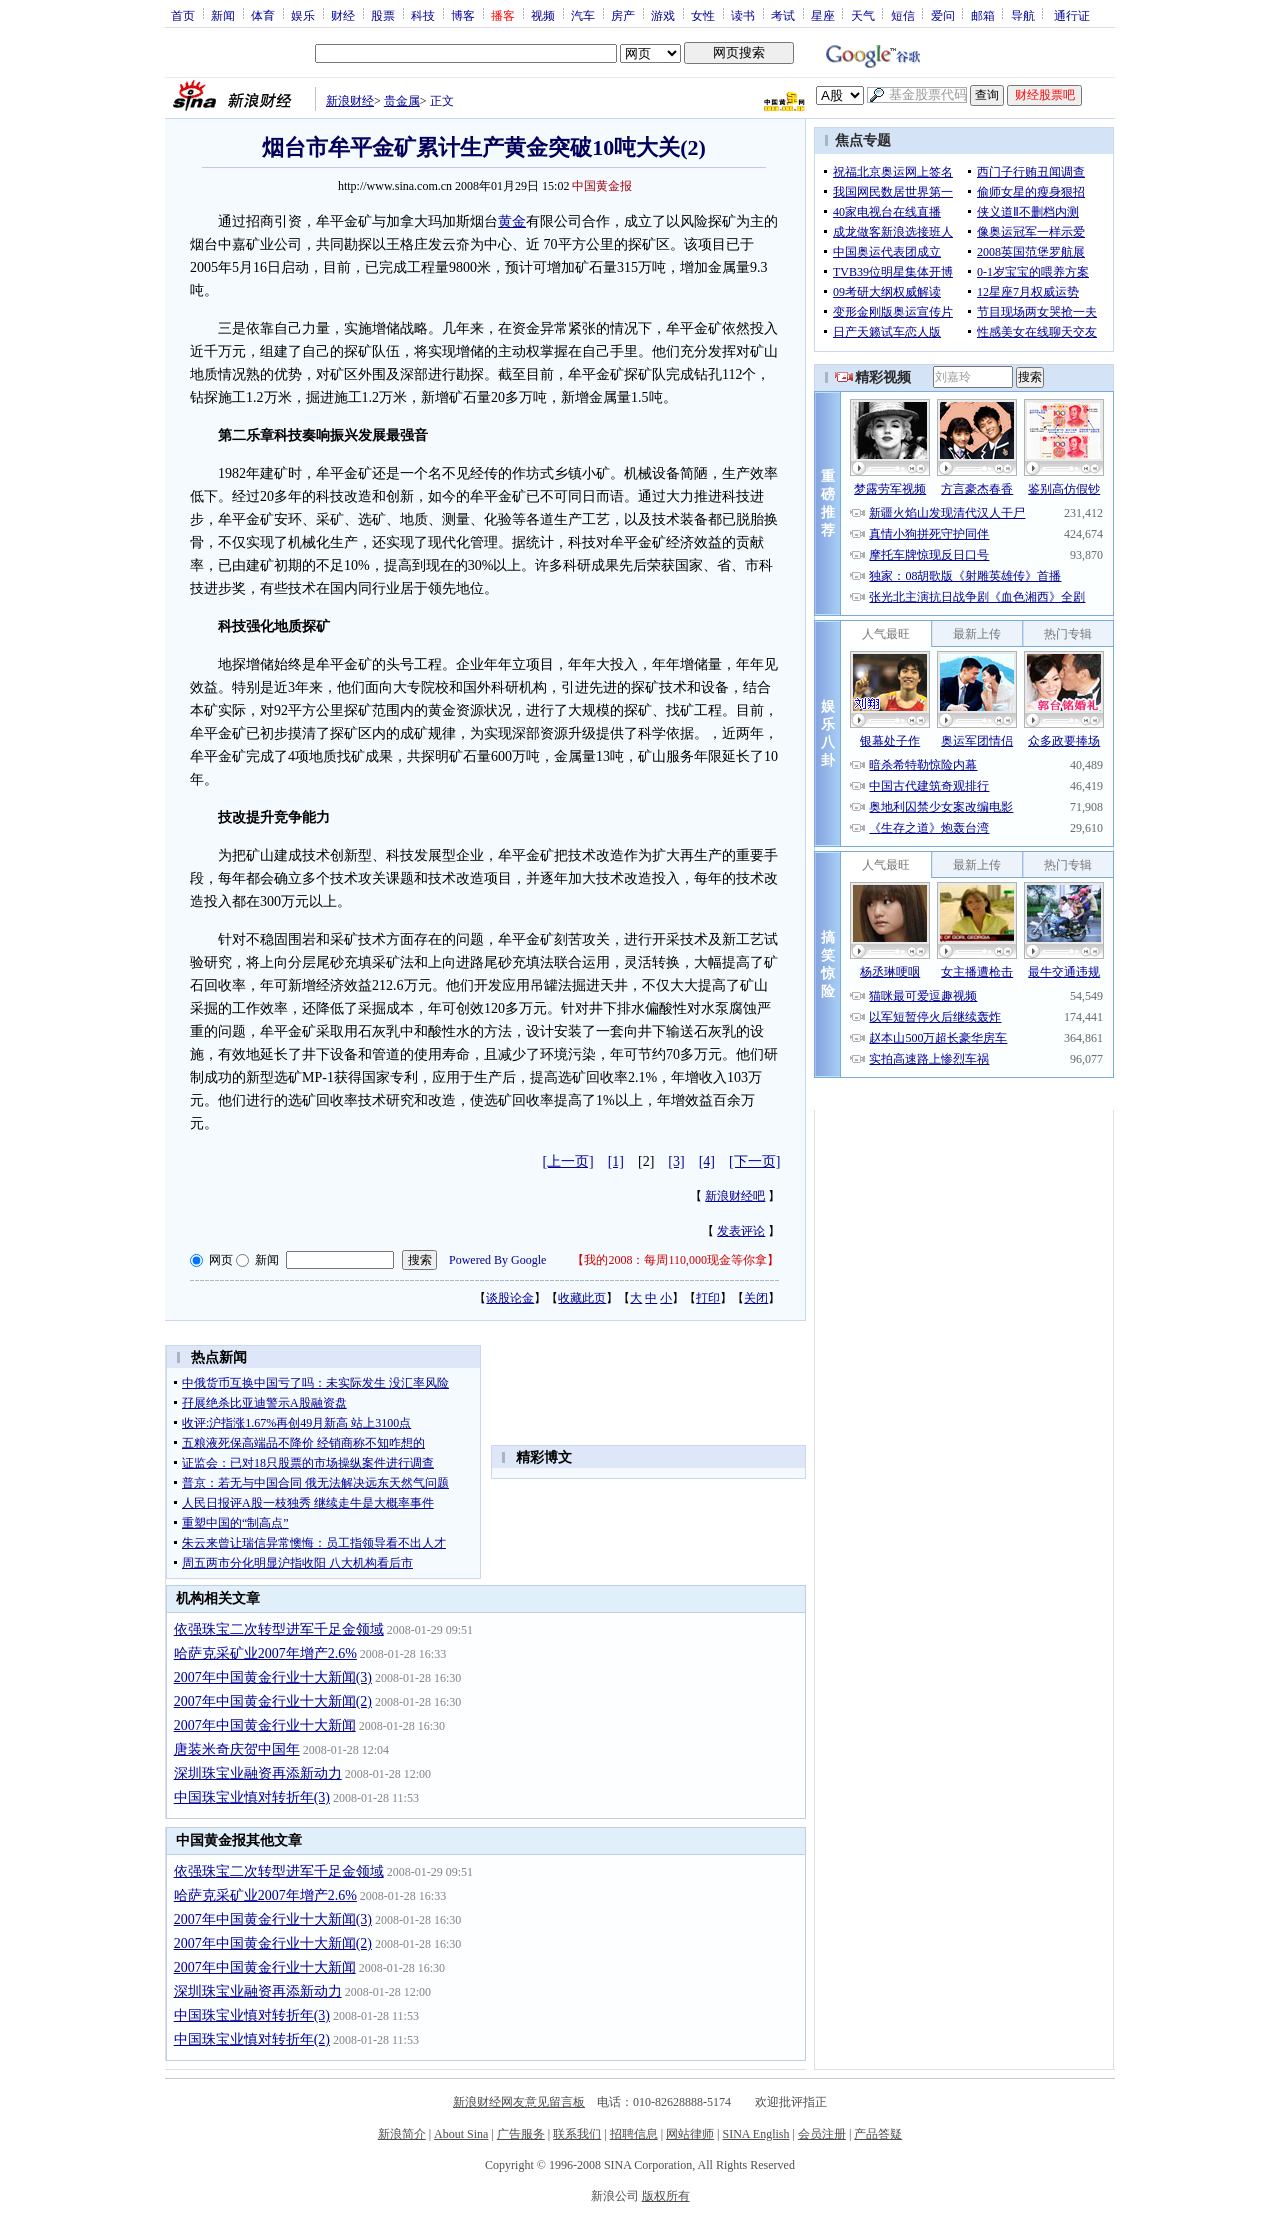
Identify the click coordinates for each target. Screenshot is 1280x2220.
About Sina (461, 2134)
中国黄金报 (602, 186)
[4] (707, 1161)
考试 (783, 15)
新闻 (223, 15)
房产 (623, 15)
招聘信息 (634, 2134)
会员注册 (822, 2134)
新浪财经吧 (735, 1196)
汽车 (583, 15)
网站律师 (690, 2134)
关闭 (756, 1298)
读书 (743, 15)
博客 (463, 15)
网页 (221, 1260)
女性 (703, 15)
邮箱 (983, 15)
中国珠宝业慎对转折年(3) (252, 1797)
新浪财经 (350, 101)
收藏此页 (582, 1298)
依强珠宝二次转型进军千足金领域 (279, 1629)
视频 (543, 15)
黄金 (512, 221)
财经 (343, 15)
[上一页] (567, 1161)
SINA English (755, 2134)
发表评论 (741, 1231)
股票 (383, 15)
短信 (903, 15)
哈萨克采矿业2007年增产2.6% (265, 1653)
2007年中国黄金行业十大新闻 (265, 1725)
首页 (183, 15)
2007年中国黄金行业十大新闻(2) (273, 1701)
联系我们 (577, 2134)
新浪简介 (402, 2134)
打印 (708, 1298)
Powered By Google (497, 1260)
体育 (263, 15)
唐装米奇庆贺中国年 (237, 1749)
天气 (863, 15)
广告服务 (521, 2134)
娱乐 (303, 15)
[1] (616, 1161)
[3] (676, 1161)
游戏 (663, 15)
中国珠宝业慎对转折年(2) (252, 2039)
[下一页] (754, 1161)
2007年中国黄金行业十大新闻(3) (273, 1677)
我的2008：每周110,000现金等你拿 (675, 1260)
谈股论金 (510, 1298)
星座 (823, 15)
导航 (1023, 15)
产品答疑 (878, 2134)
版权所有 (666, 2196)
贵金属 (402, 101)
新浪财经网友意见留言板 (519, 2102)
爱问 (943, 15)
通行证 (1072, 15)
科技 (423, 15)
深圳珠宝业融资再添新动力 (258, 1773)
